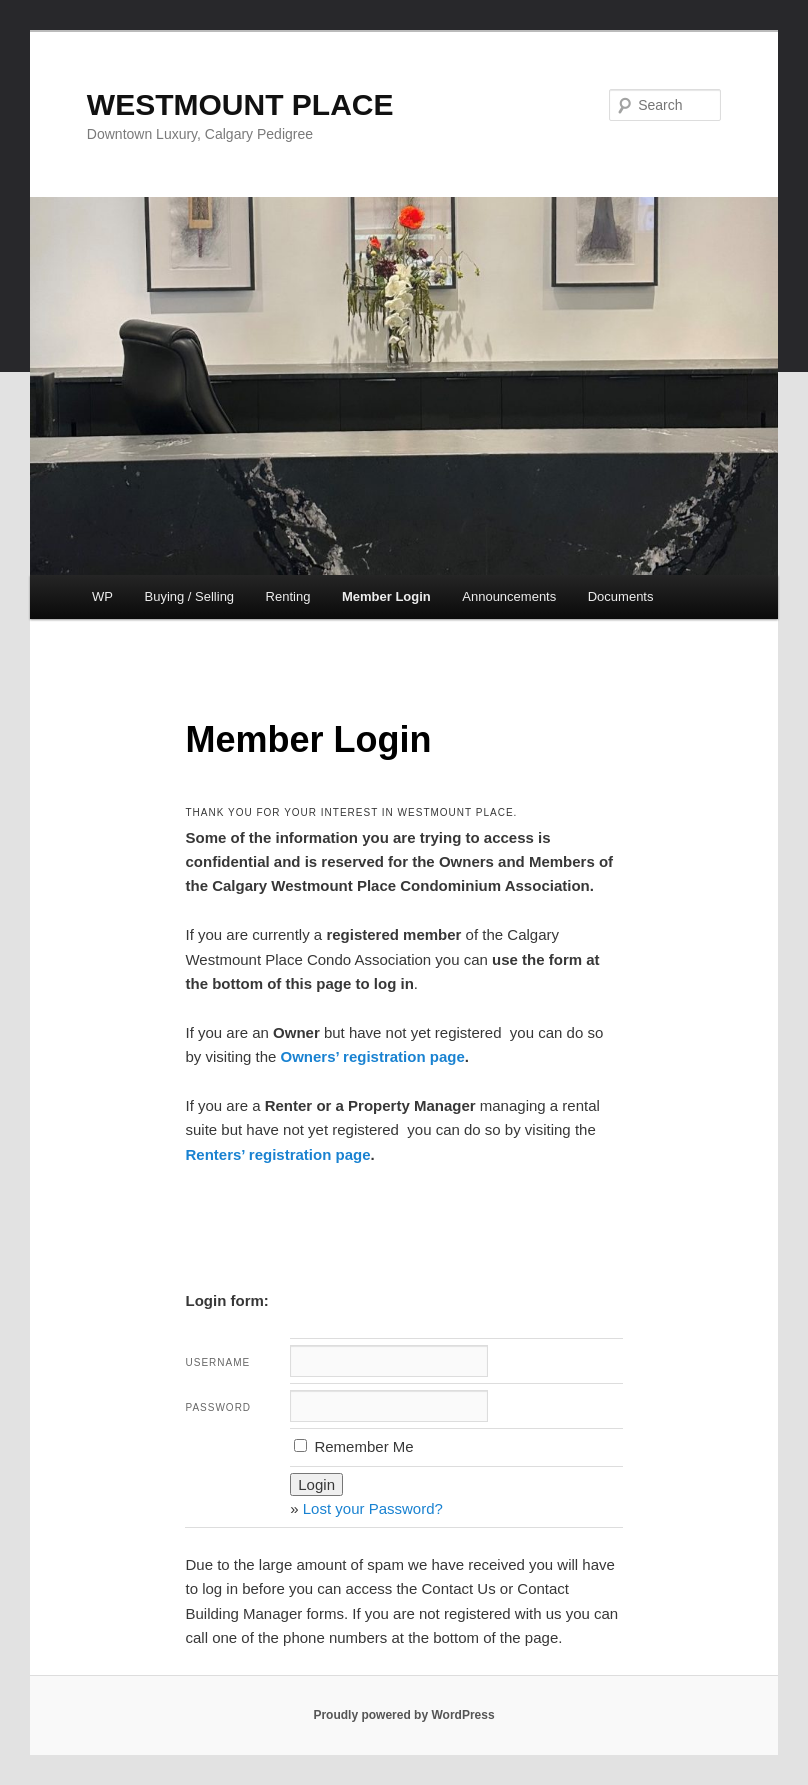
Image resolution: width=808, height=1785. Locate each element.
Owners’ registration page (373, 1056)
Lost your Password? (373, 1508)
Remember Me (353, 1446)
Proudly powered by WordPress (403, 1715)
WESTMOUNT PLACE (240, 104)
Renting (288, 596)
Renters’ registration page (277, 1154)
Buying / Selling (189, 596)
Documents (621, 596)
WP (102, 596)
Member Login (386, 596)
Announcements (509, 596)
